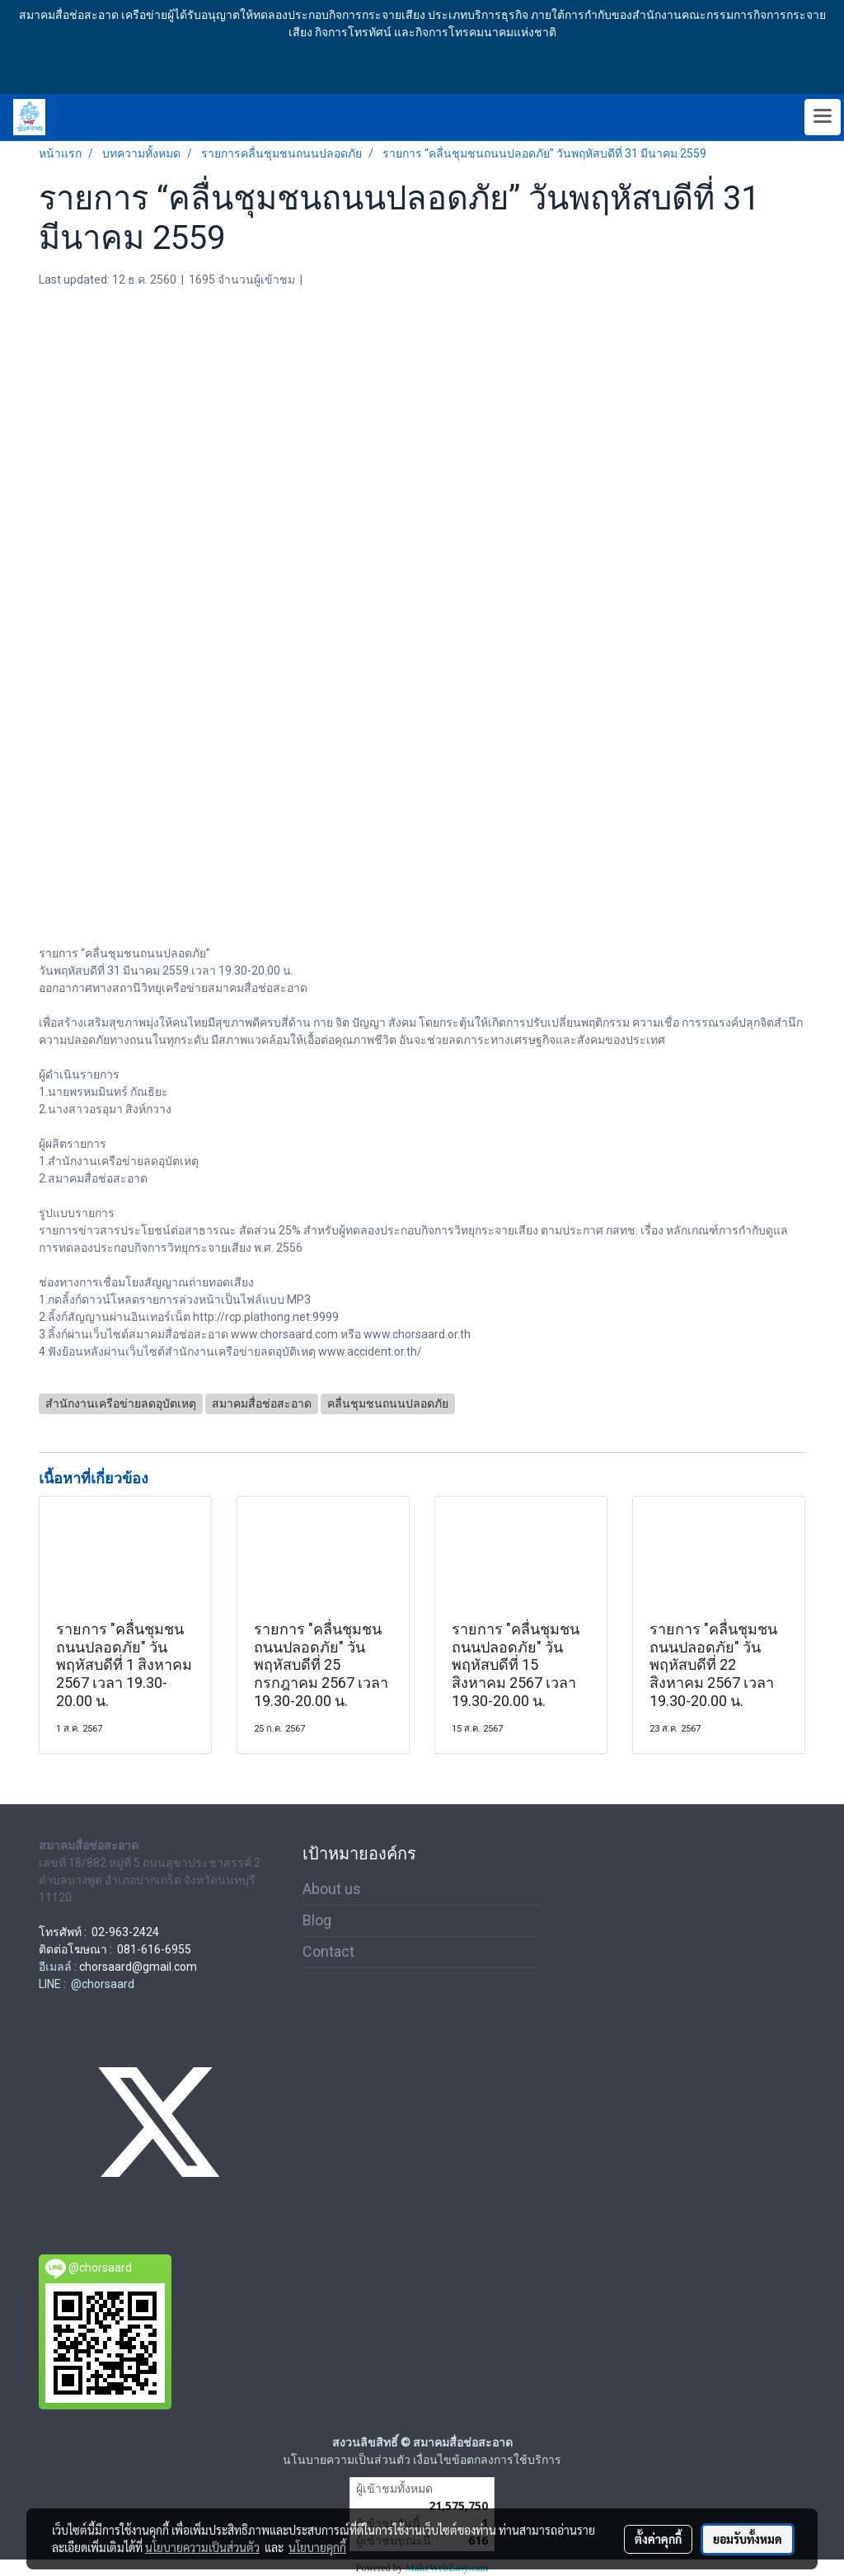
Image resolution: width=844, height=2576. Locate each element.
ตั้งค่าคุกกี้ (658, 2538)
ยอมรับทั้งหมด (747, 2538)
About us (331, 1888)
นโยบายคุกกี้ (317, 2547)
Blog (316, 1920)
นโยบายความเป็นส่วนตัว (202, 2547)
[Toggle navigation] (822, 117)
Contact (328, 1951)
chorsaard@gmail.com (138, 1966)
